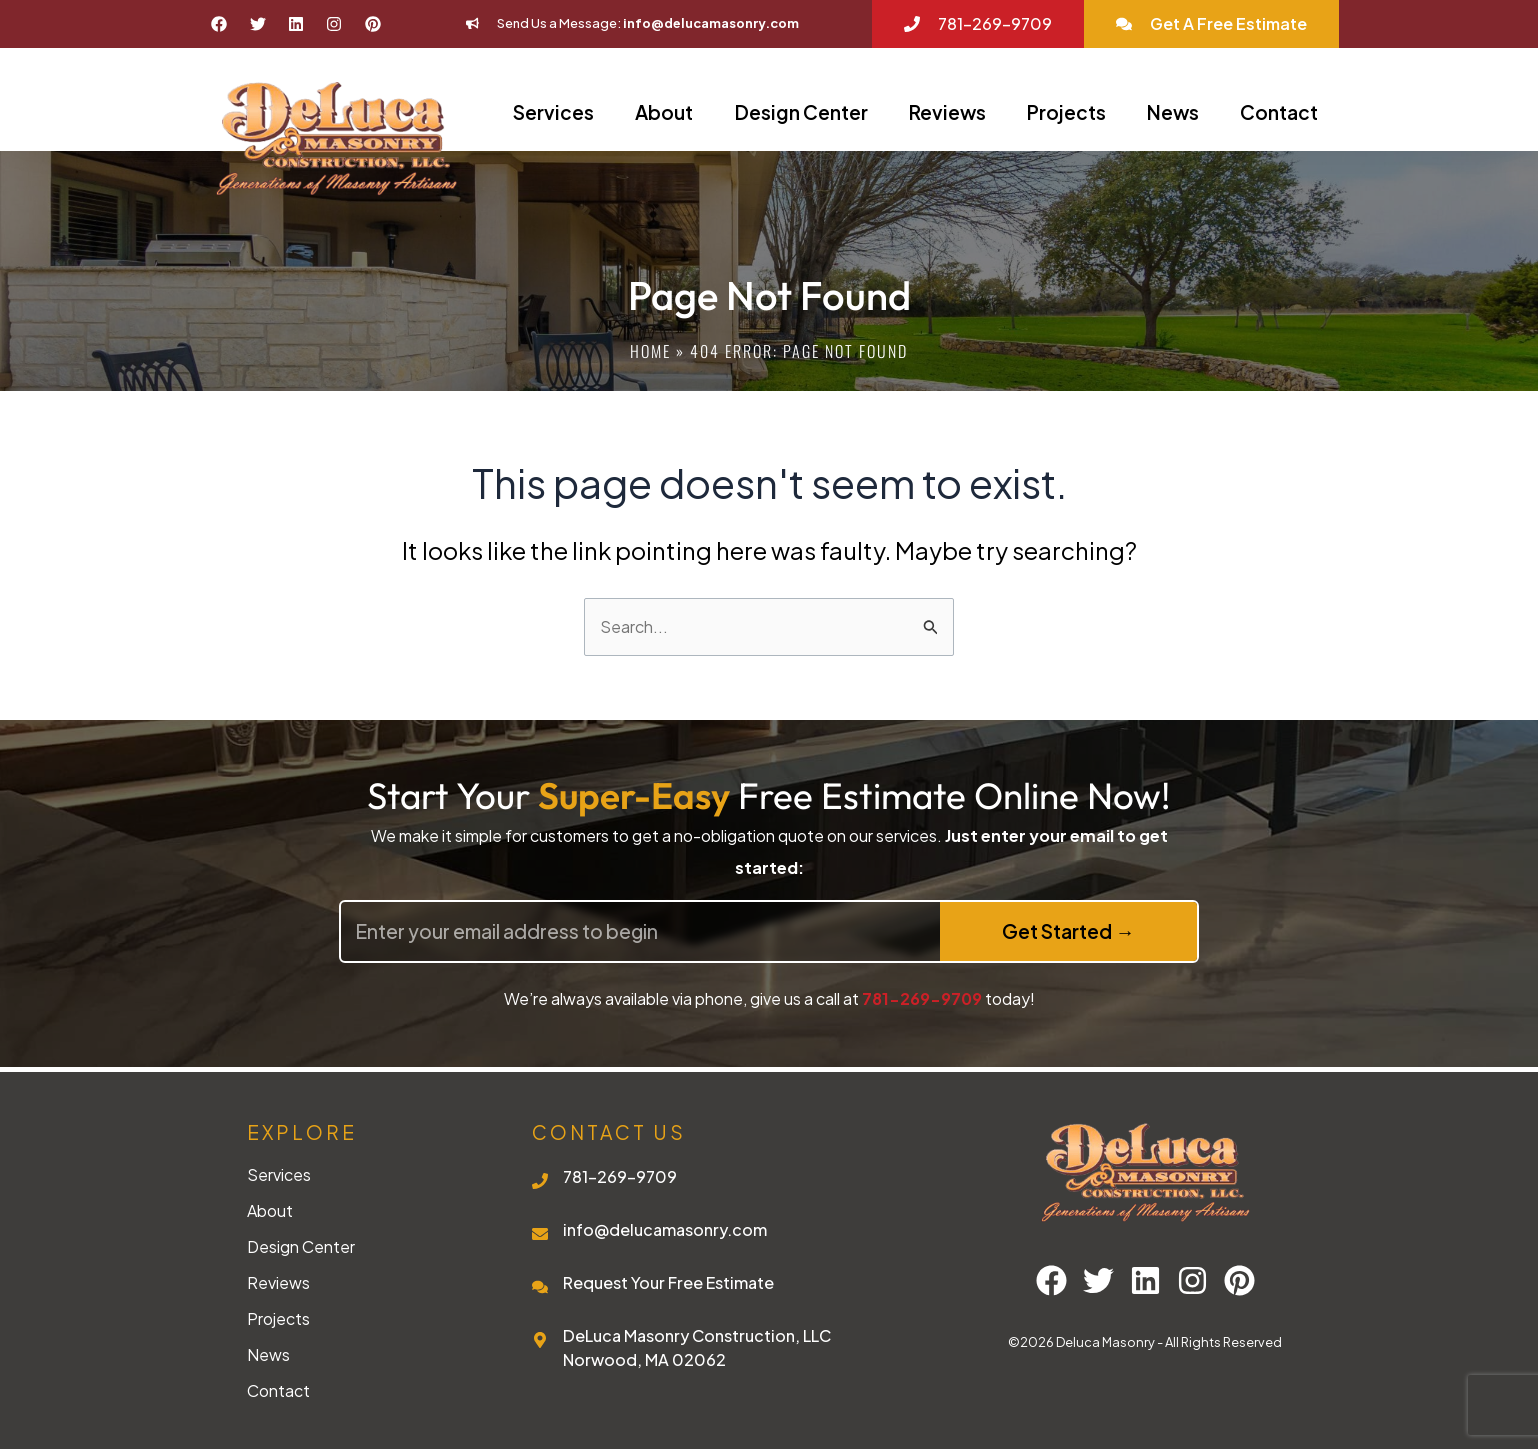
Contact (1279, 112)
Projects (1066, 112)
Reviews (947, 112)
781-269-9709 (922, 998)
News (1173, 112)
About (664, 112)
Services (553, 112)
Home (650, 351)
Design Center (801, 112)
